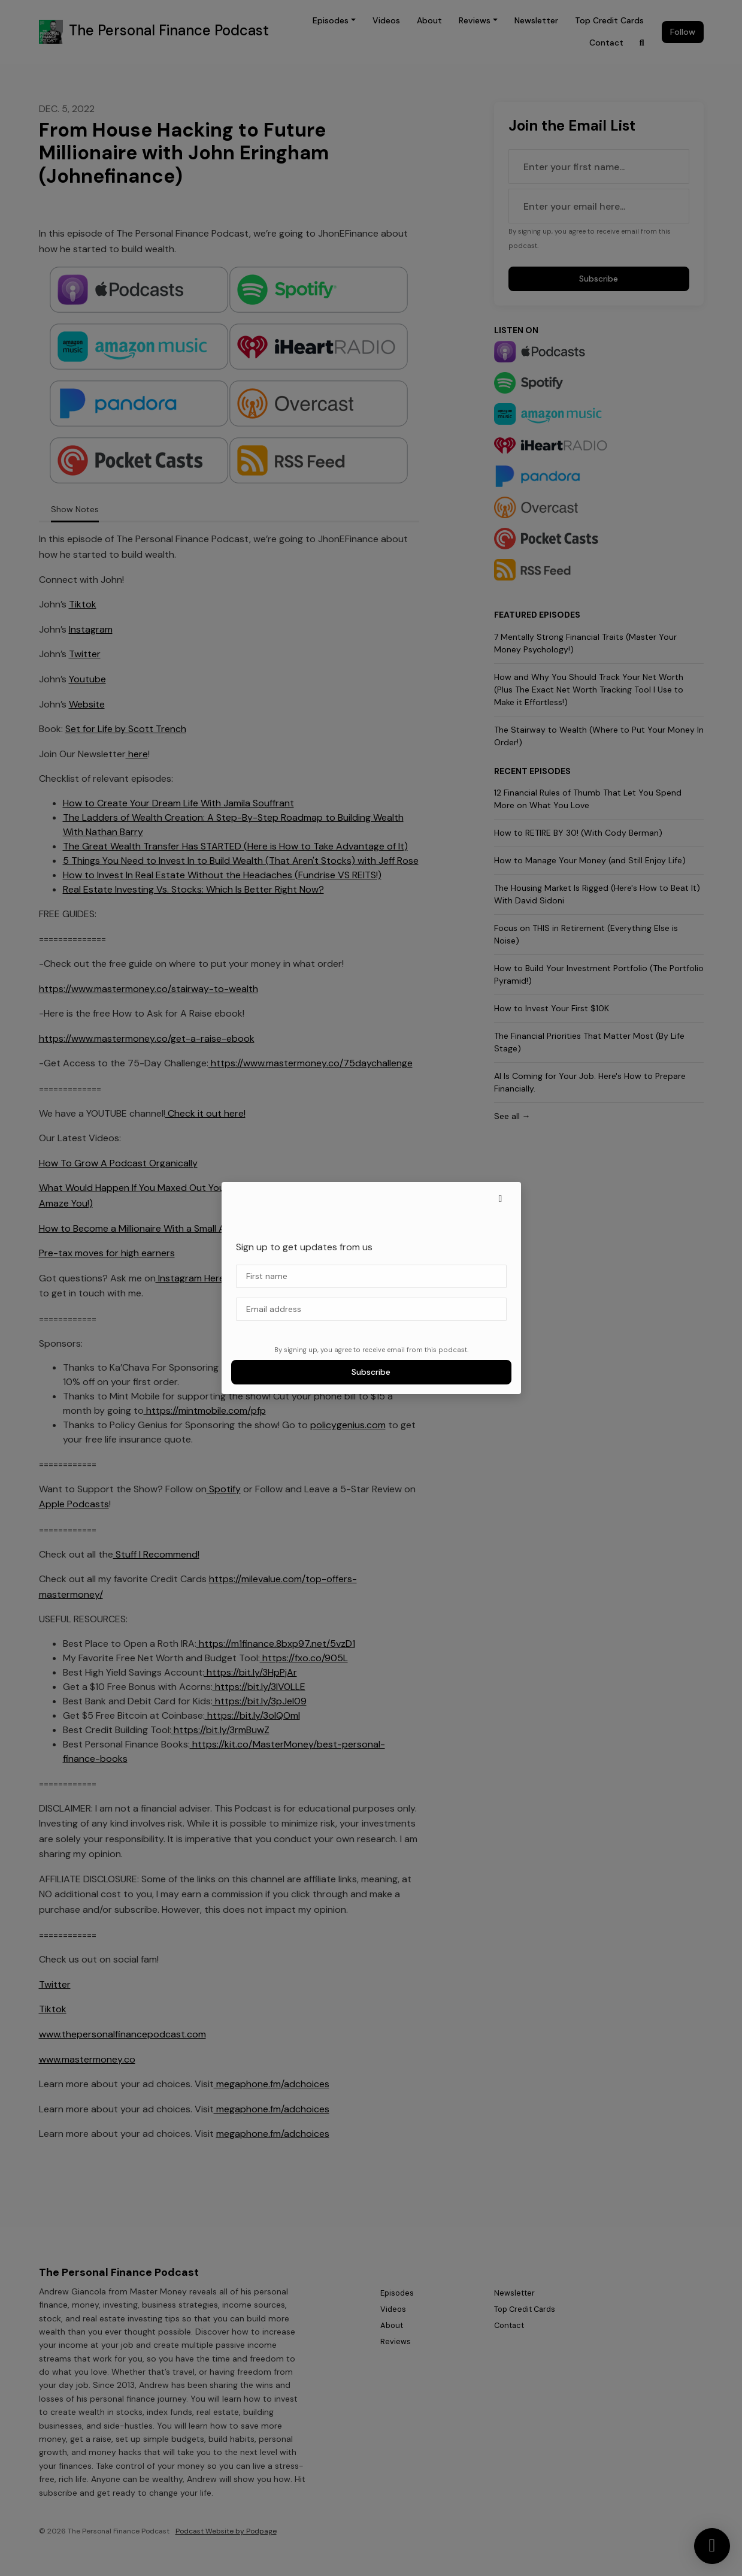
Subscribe (371, 1371)
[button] (501, 1199)
